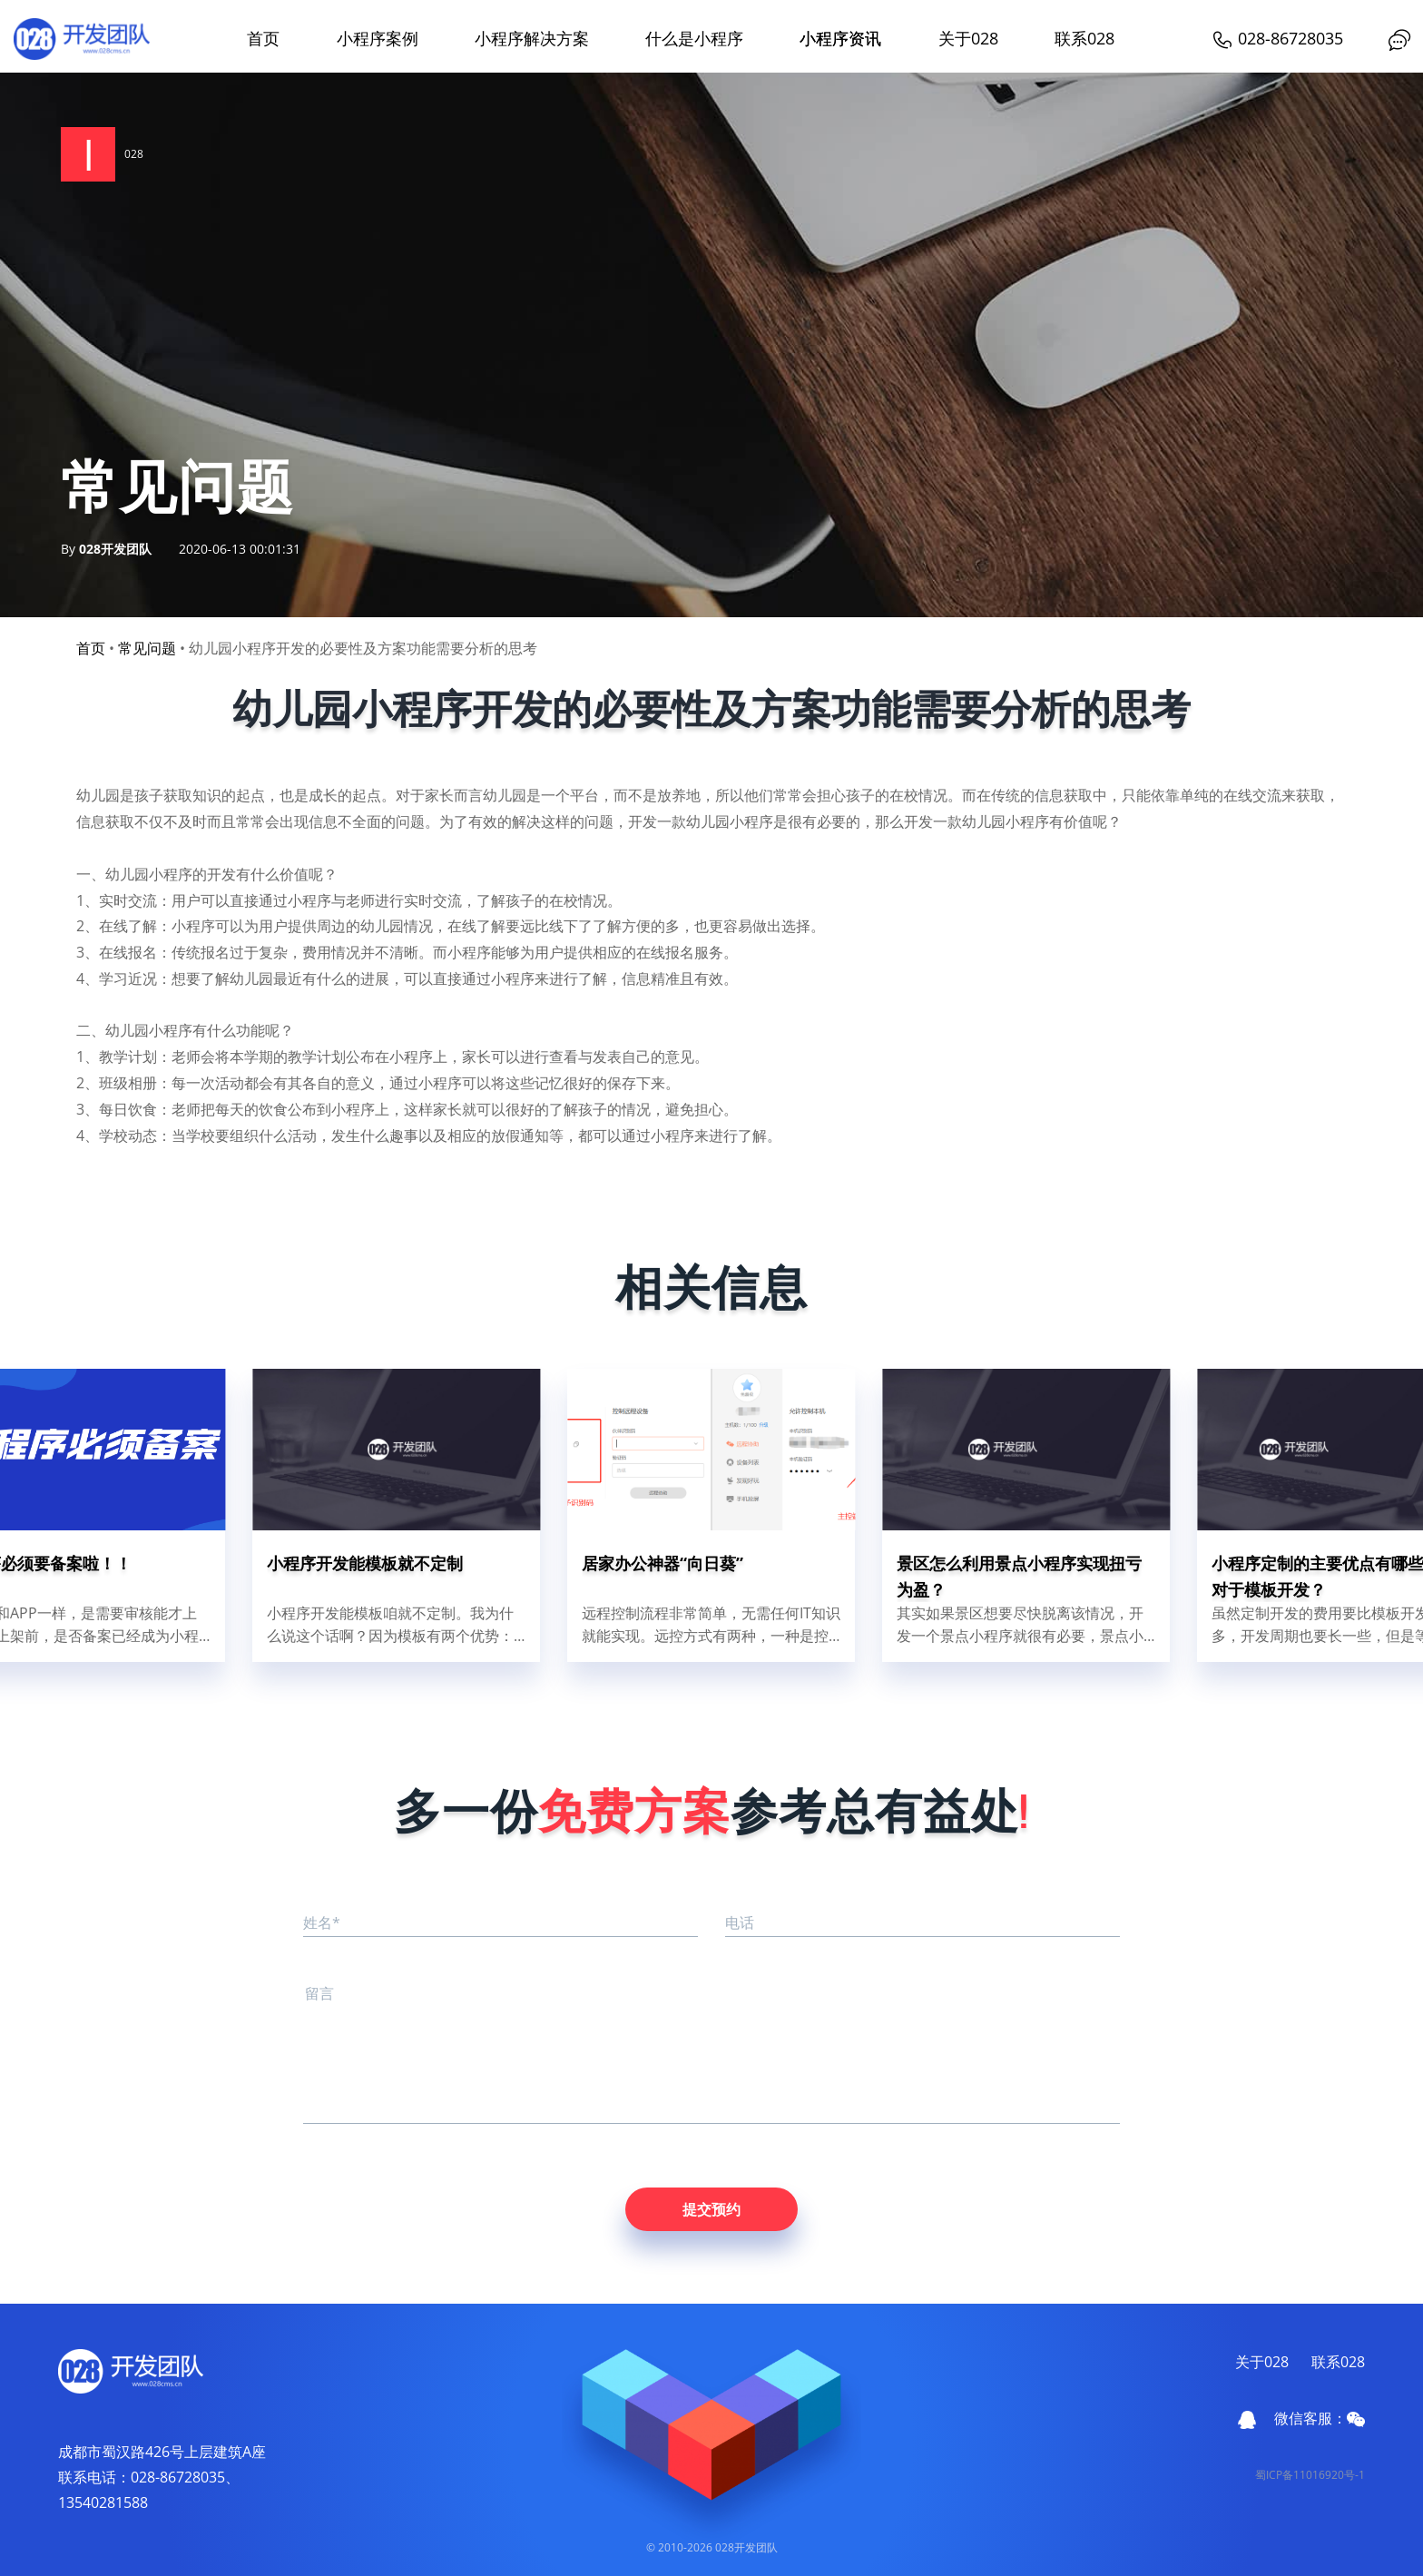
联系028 (1084, 38)
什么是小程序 (694, 38)
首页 (263, 38)
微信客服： (1319, 2418)
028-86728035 (1277, 38)
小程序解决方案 (532, 38)
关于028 (968, 38)
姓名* (321, 1922)
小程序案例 (377, 38)
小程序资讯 (840, 38)
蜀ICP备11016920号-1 (1310, 2475)
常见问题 (147, 648)
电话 (739, 1922)
